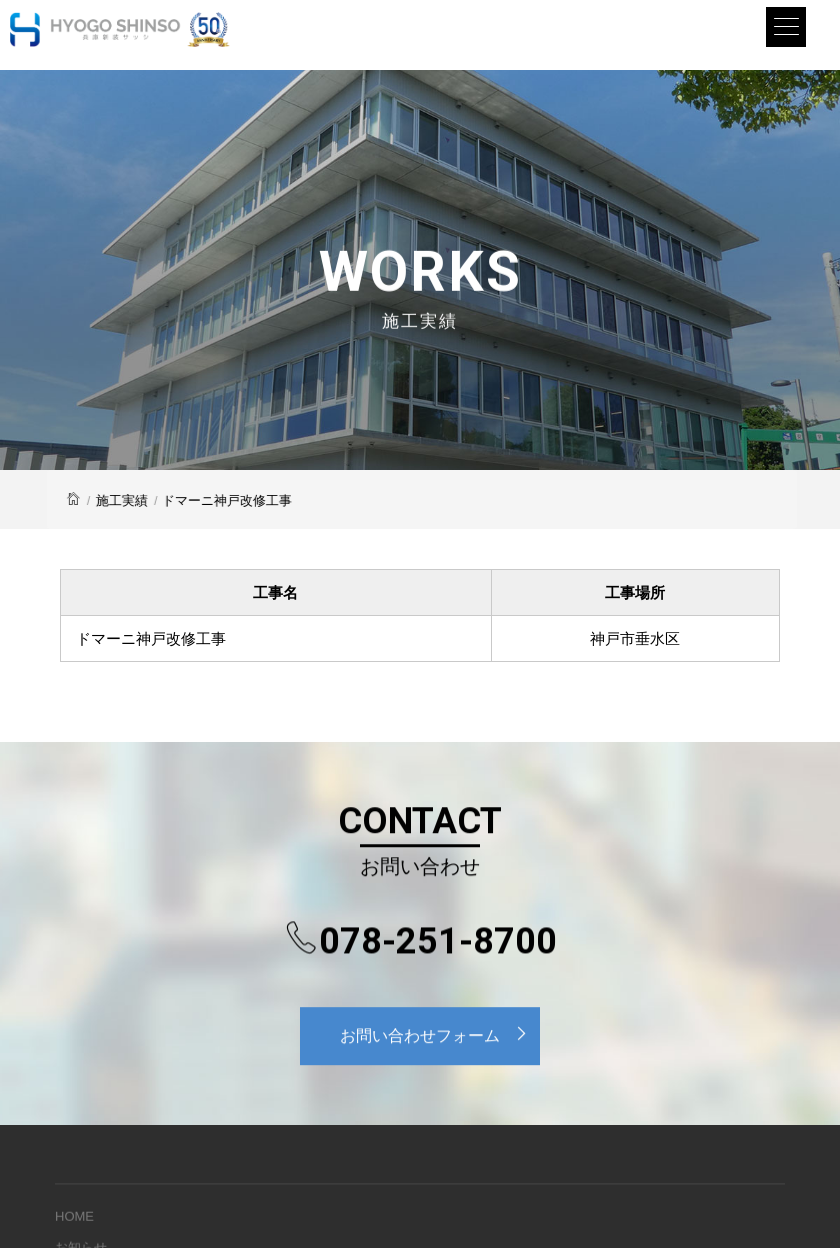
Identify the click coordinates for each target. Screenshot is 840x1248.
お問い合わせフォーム (439, 1034)
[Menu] (786, 27)
